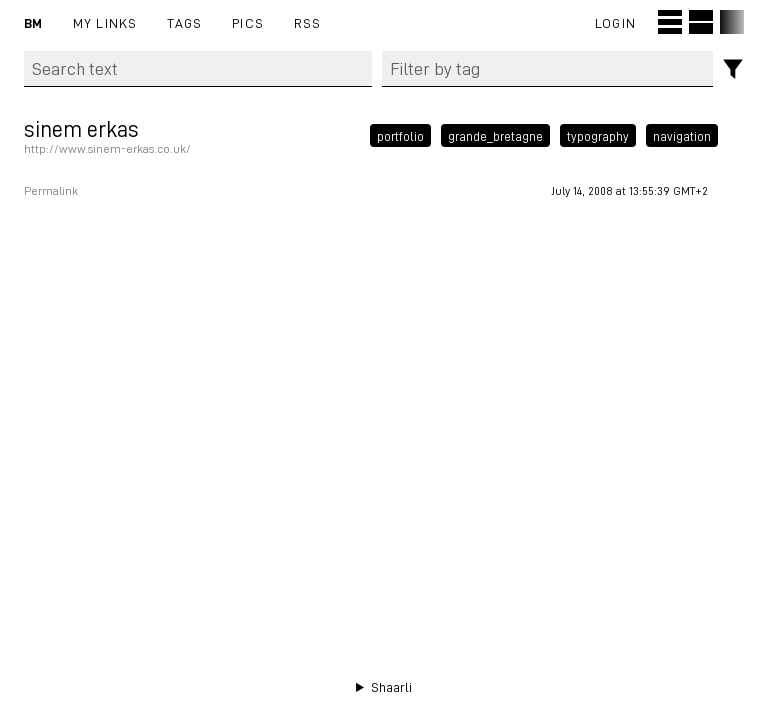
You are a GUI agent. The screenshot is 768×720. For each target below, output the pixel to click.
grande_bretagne (495, 135)
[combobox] (548, 69)
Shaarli (391, 687)
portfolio (400, 135)
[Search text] (198, 69)
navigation (682, 135)
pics (248, 22)
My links (105, 22)
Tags (184, 22)
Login (615, 22)
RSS (308, 22)
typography (598, 135)
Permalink (51, 191)
